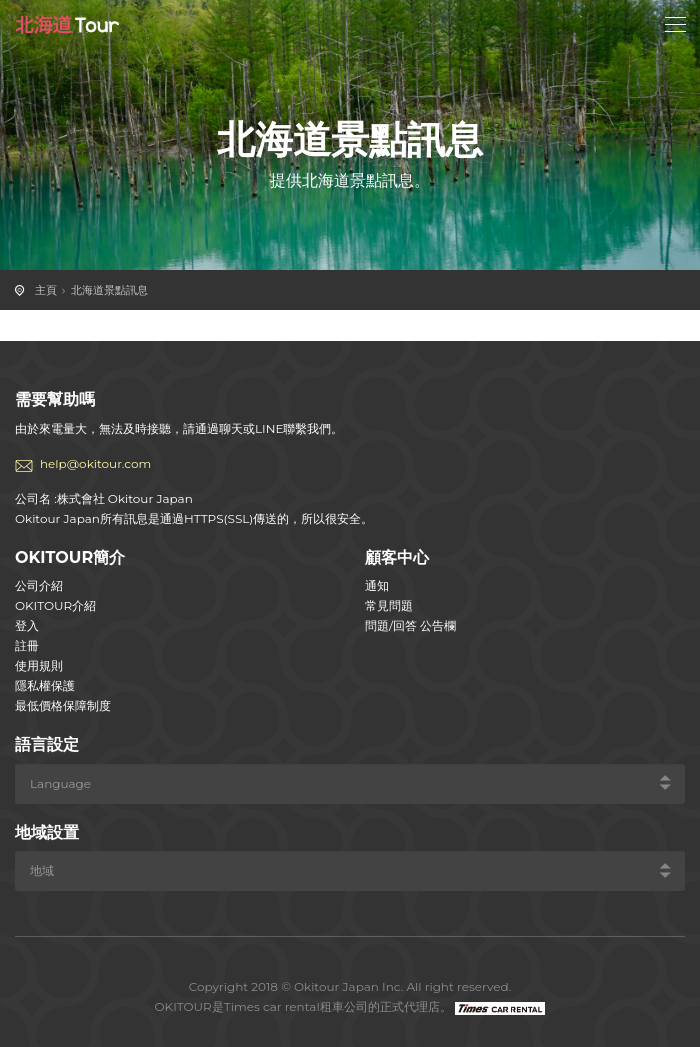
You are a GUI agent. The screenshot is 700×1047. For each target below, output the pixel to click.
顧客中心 (397, 557)
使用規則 (39, 665)
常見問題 (389, 605)
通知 (377, 585)
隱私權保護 (45, 685)
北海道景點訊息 (109, 290)
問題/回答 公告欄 (410, 625)
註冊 (27, 645)
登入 (27, 625)
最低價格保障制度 (63, 705)
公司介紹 (39, 585)
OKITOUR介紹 (55, 605)
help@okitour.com (95, 463)
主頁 (46, 290)
